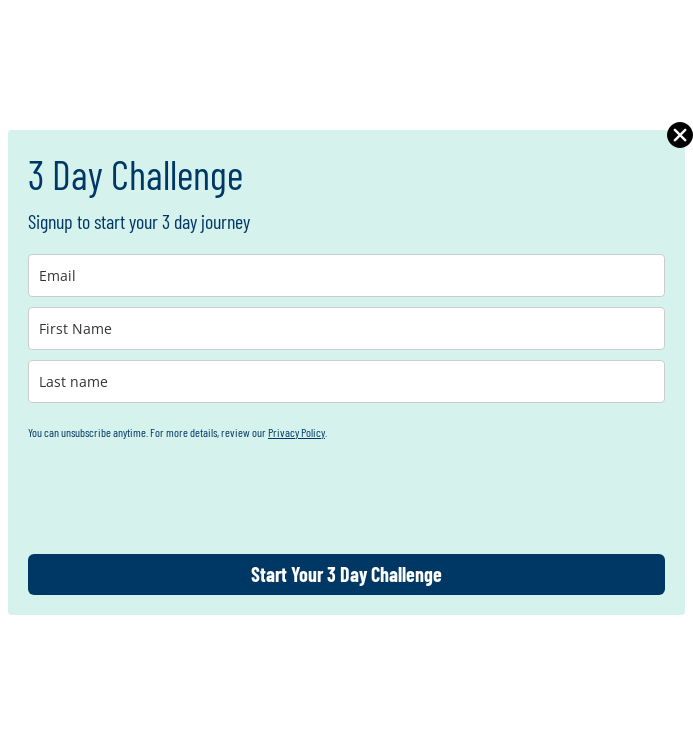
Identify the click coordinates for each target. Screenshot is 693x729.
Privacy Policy (296, 432)
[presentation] (180, 495)
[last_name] (346, 381)
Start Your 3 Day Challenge (346, 574)
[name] (346, 328)
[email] (346, 275)
